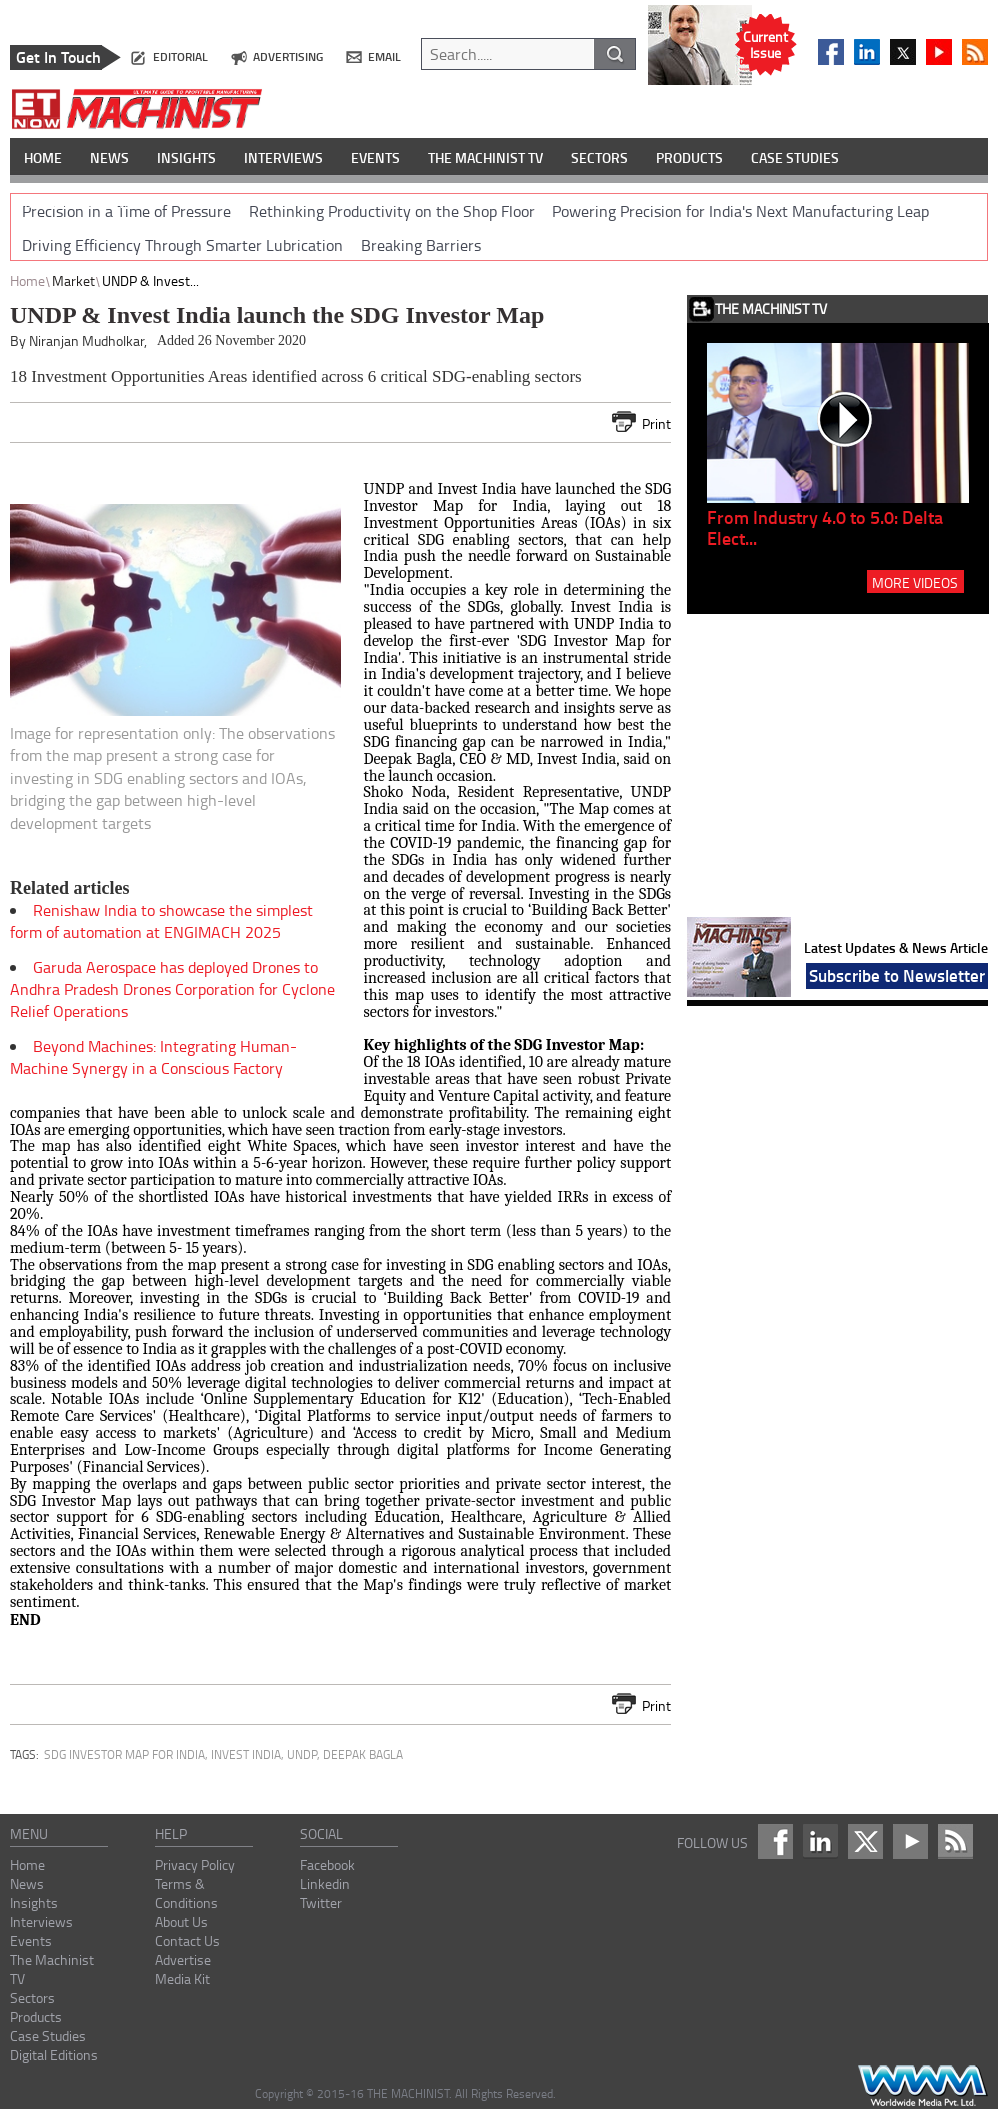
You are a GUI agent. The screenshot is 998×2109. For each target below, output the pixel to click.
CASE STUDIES (795, 157)
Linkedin (325, 1883)
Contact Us (187, 1940)
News (27, 1883)
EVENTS (375, 157)
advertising (288, 56)
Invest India (246, 1754)
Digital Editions (54, 2054)
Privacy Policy (195, 1864)
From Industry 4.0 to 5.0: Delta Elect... (825, 527)
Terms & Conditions (186, 1893)
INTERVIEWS (283, 157)
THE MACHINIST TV (485, 157)
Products (36, 2016)
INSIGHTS (186, 157)
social (321, 1833)
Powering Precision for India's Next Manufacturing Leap (740, 211)
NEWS (109, 157)
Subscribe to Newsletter (897, 975)
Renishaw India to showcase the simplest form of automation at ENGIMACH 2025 (161, 921)
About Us (181, 1921)
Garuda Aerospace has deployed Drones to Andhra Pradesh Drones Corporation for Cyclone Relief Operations (172, 989)
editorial (180, 56)
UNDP (302, 1754)
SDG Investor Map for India (124, 1754)
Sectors (32, 1997)
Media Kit (182, 1978)
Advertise (183, 1959)
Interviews (41, 1921)
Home (27, 280)
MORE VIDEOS (915, 582)
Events (31, 1940)
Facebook (327, 1864)
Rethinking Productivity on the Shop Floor (392, 211)
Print (656, 423)
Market (73, 280)
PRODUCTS (689, 157)
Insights (34, 1902)
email (384, 56)
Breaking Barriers (421, 245)
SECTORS (599, 157)
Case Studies (48, 2035)
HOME (43, 157)
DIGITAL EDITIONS (78, 202)
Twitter (321, 1902)
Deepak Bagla (363, 1754)
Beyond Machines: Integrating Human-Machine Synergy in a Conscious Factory (153, 1057)
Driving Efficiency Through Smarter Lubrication (182, 245)
